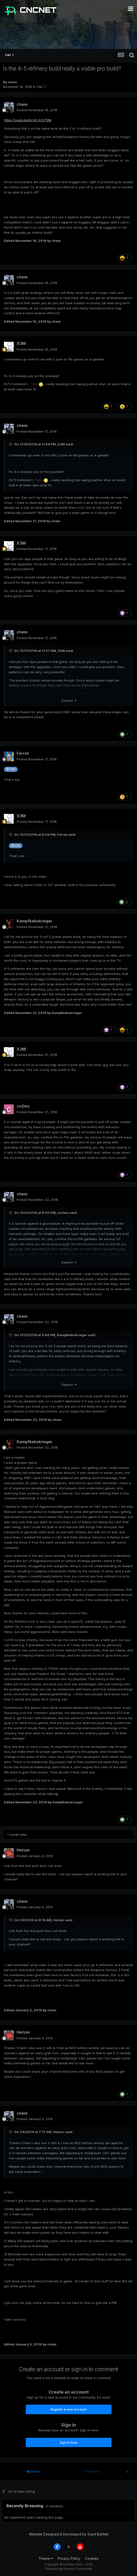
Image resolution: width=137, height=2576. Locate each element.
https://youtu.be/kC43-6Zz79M (27, 120)
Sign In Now (68, 2442)
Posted (37, 110)
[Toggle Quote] (11, 444)
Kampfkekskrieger (34, 920)
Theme (45, 2558)
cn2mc (23, 1106)
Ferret (23, 753)
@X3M (10, 769)
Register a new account (68, 2409)
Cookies (92, 2558)
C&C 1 (41, 87)
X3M (21, 343)
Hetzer (23, 1850)
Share (33, 2471)
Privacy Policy (69, 2558)
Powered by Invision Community (68, 2569)
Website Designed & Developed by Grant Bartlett (68, 2534)
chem (12, 82)
